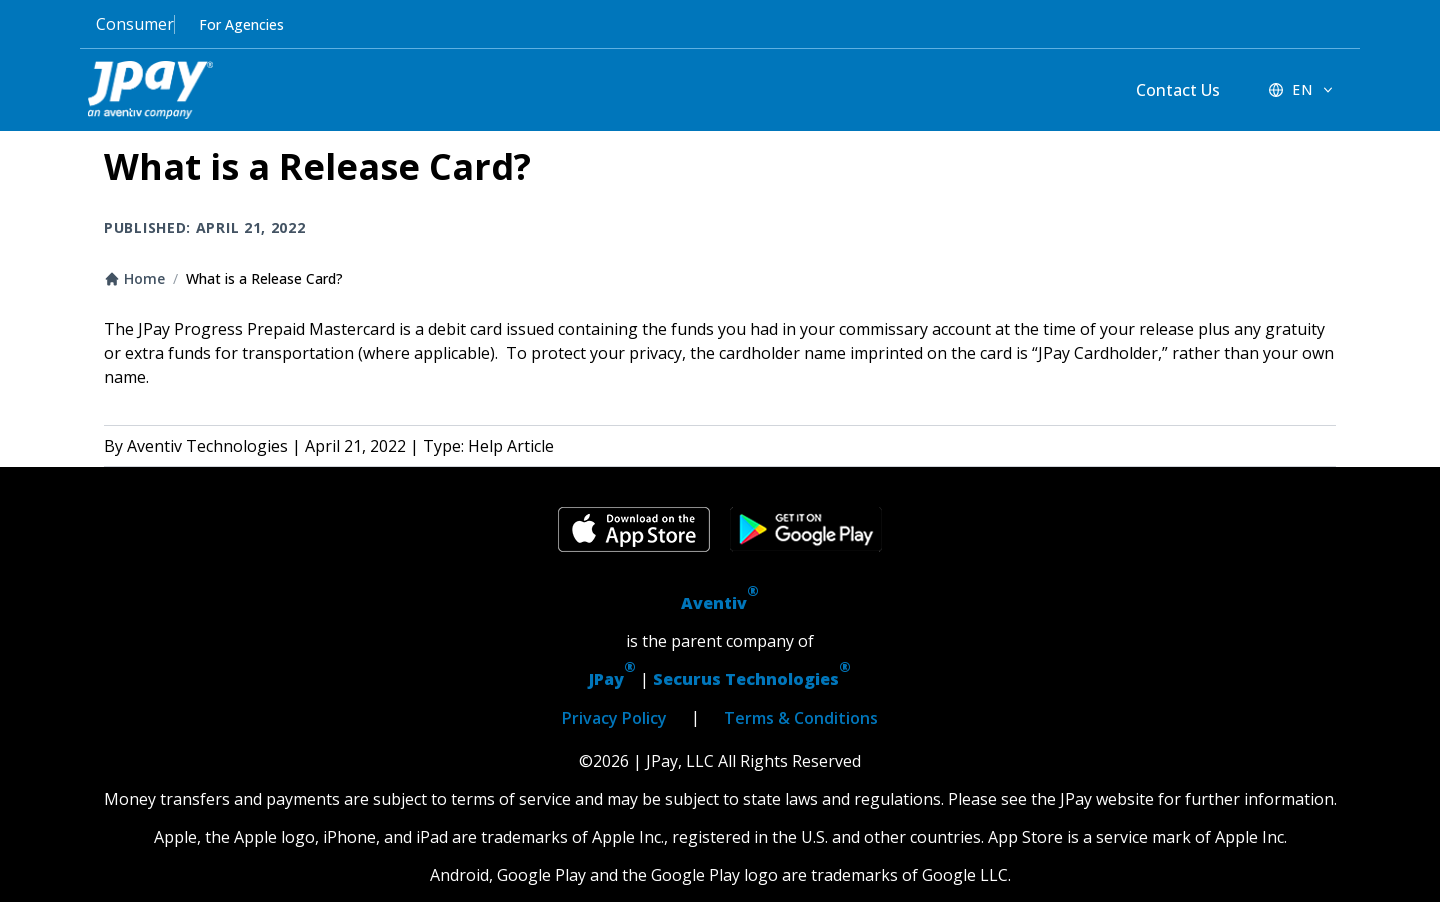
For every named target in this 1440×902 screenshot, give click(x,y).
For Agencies (241, 24)
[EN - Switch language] (1302, 90)
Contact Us (1178, 90)
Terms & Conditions (801, 718)
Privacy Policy (614, 718)
